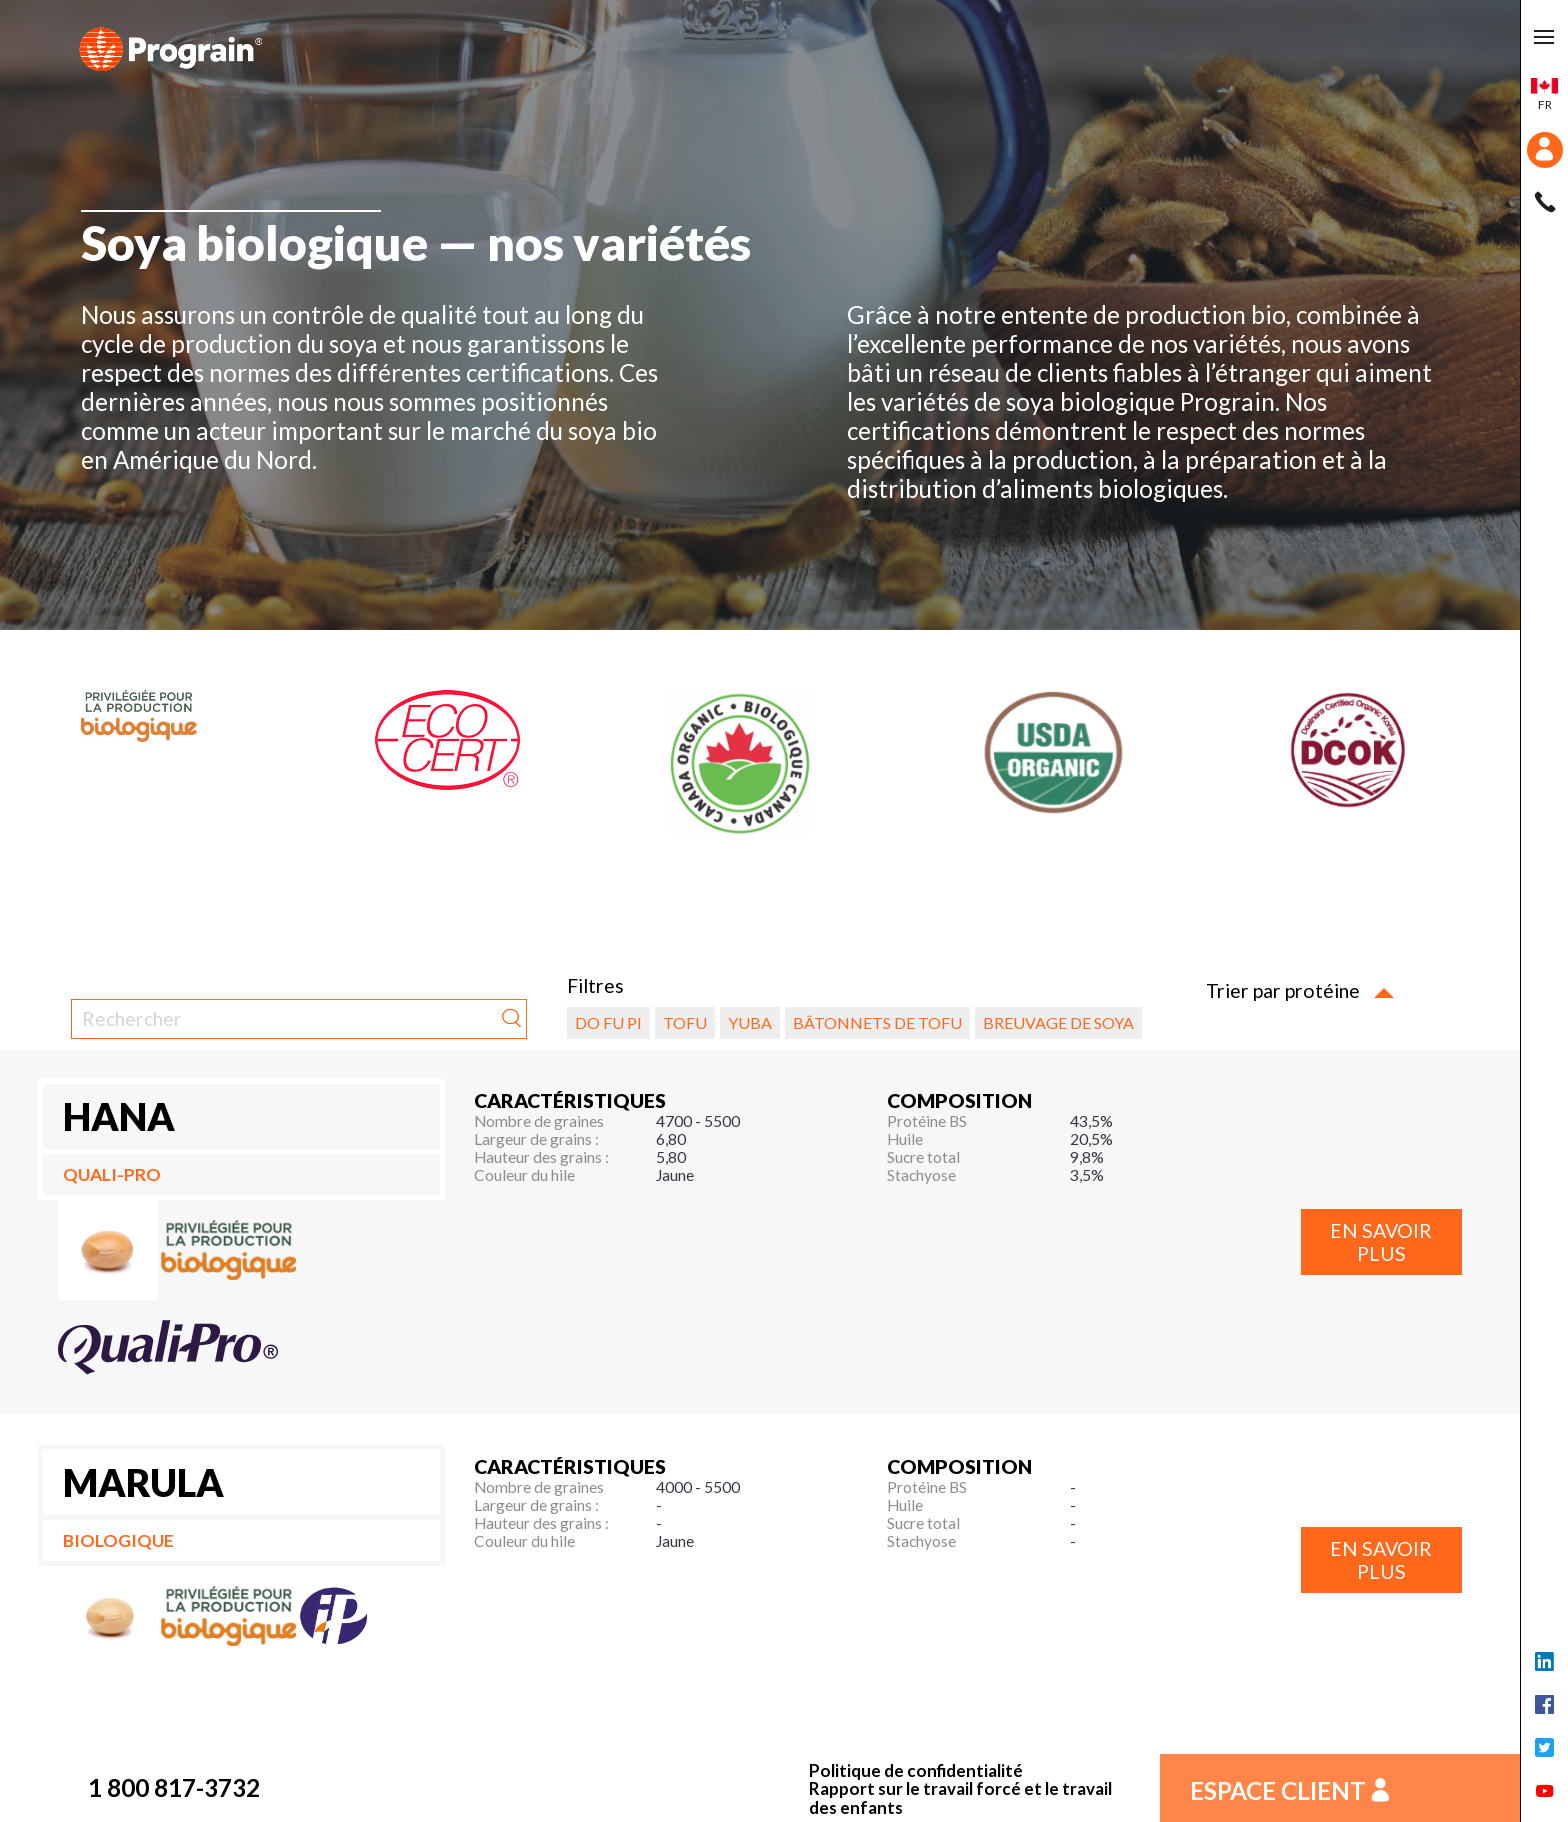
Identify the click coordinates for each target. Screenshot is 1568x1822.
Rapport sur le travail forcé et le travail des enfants (960, 1798)
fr (1544, 95)
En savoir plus (1381, 1242)
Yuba (750, 1022)
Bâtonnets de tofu (877, 1022)
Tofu (685, 1022)
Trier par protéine (1300, 990)
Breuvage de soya (1058, 1022)
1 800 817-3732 (174, 1787)
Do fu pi (608, 1022)
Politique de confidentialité (916, 1771)
